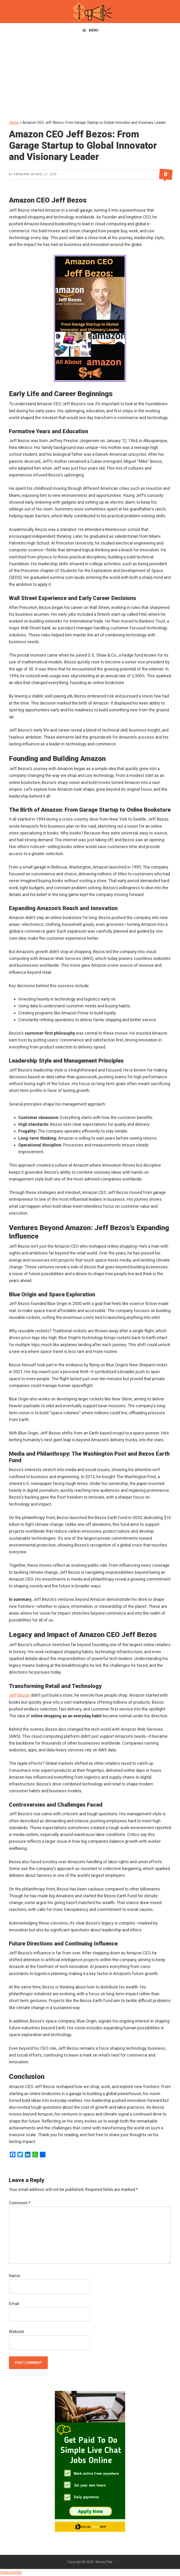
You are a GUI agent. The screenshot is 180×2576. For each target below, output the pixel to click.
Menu (93, 30)
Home (14, 122)
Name (14, 2275)
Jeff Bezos (19, 1695)
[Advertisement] (90, 72)
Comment (19, 2202)
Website (16, 2331)
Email (14, 2303)
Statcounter (11, 2572)
